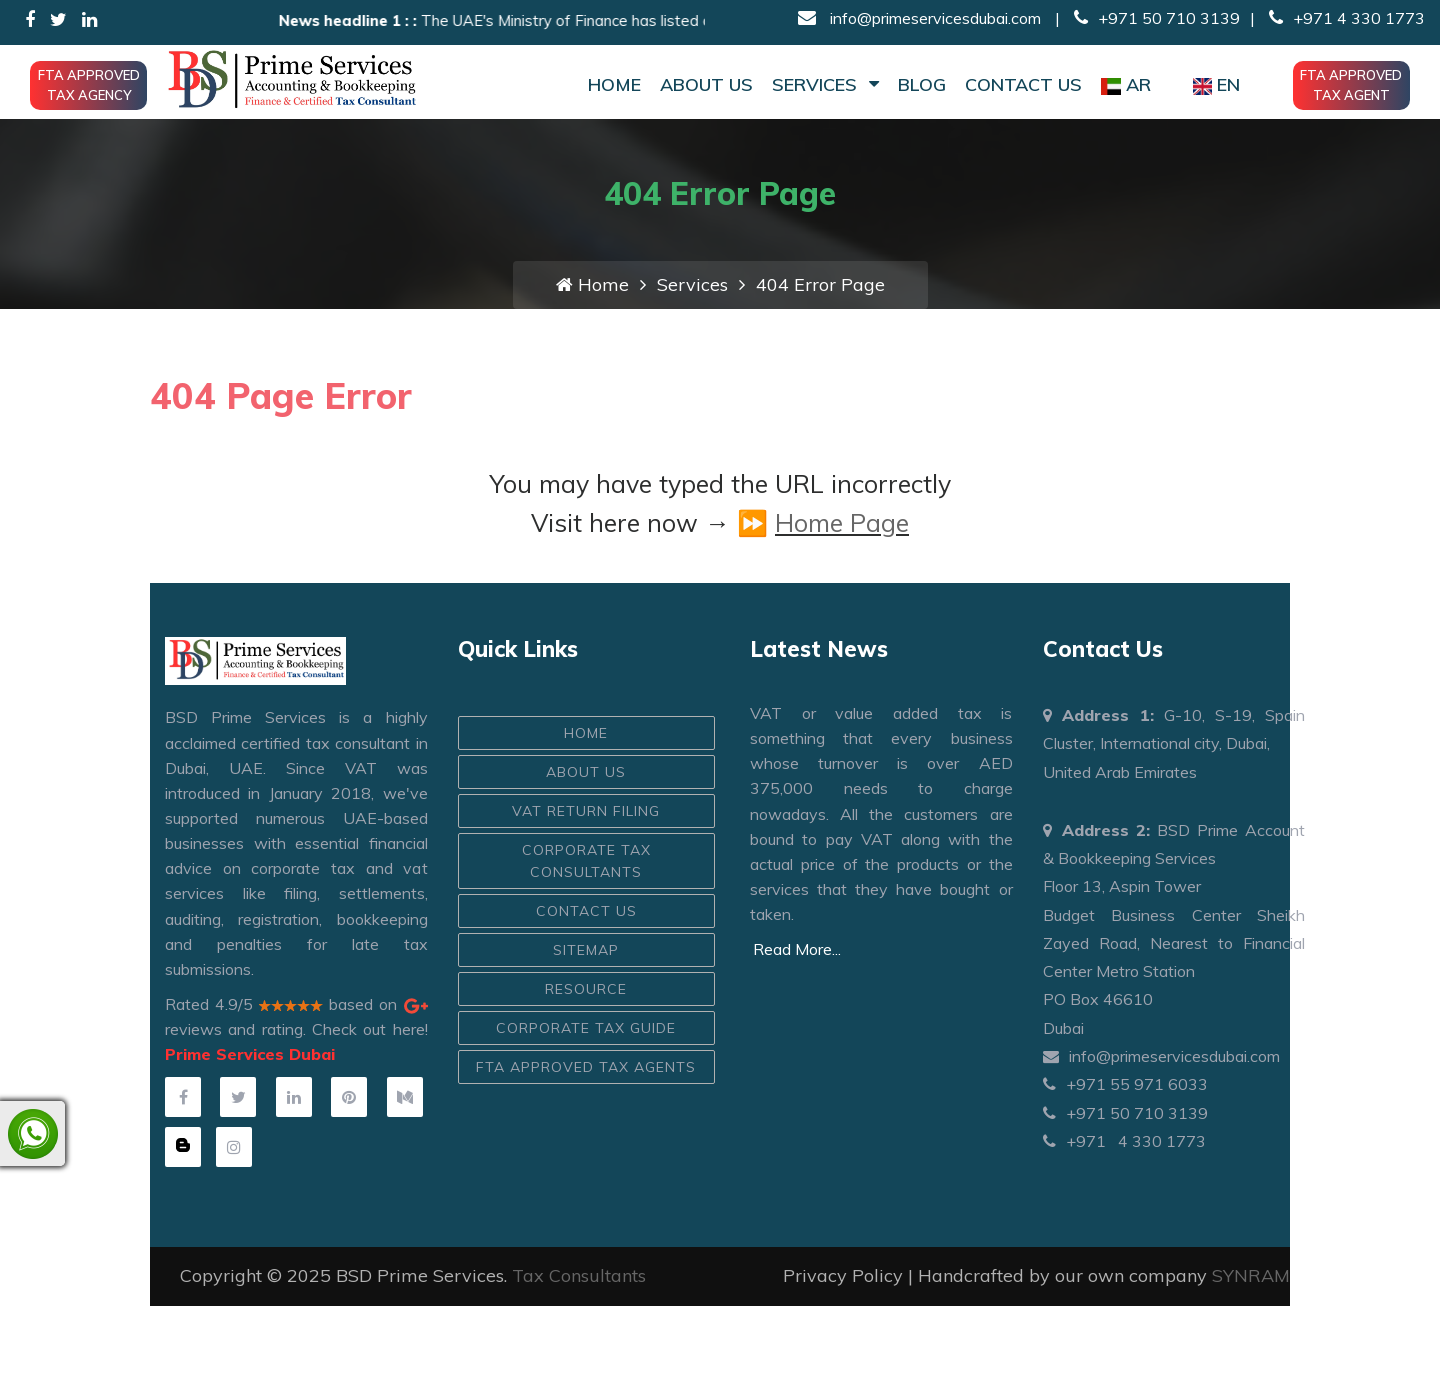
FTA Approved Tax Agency (89, 85)
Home (614, 84)
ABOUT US (586, 772)
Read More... (797, 949)
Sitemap (586, 950)
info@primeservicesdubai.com (933, 18)
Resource (586, 989)
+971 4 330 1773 (1345, 18)
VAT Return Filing (586, 811)
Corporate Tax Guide (586, 1028)
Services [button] (825, 84)
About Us (706, 84)
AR (1126, 84)
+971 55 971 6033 (1125, 1084)
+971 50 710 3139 (1157, 18)
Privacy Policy (843, 1275)
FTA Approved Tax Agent (1351, 85)
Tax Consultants (579, 1275)
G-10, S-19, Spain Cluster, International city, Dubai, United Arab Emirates (1174, 743)
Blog (922, 84)
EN (1217, 84)
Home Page (842, 522)
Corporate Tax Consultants (586, 861)
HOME (586, 733)
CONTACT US (586, 911)
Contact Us (1023, 84)
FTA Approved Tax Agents (586, 1067)
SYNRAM (1251, 1275)
